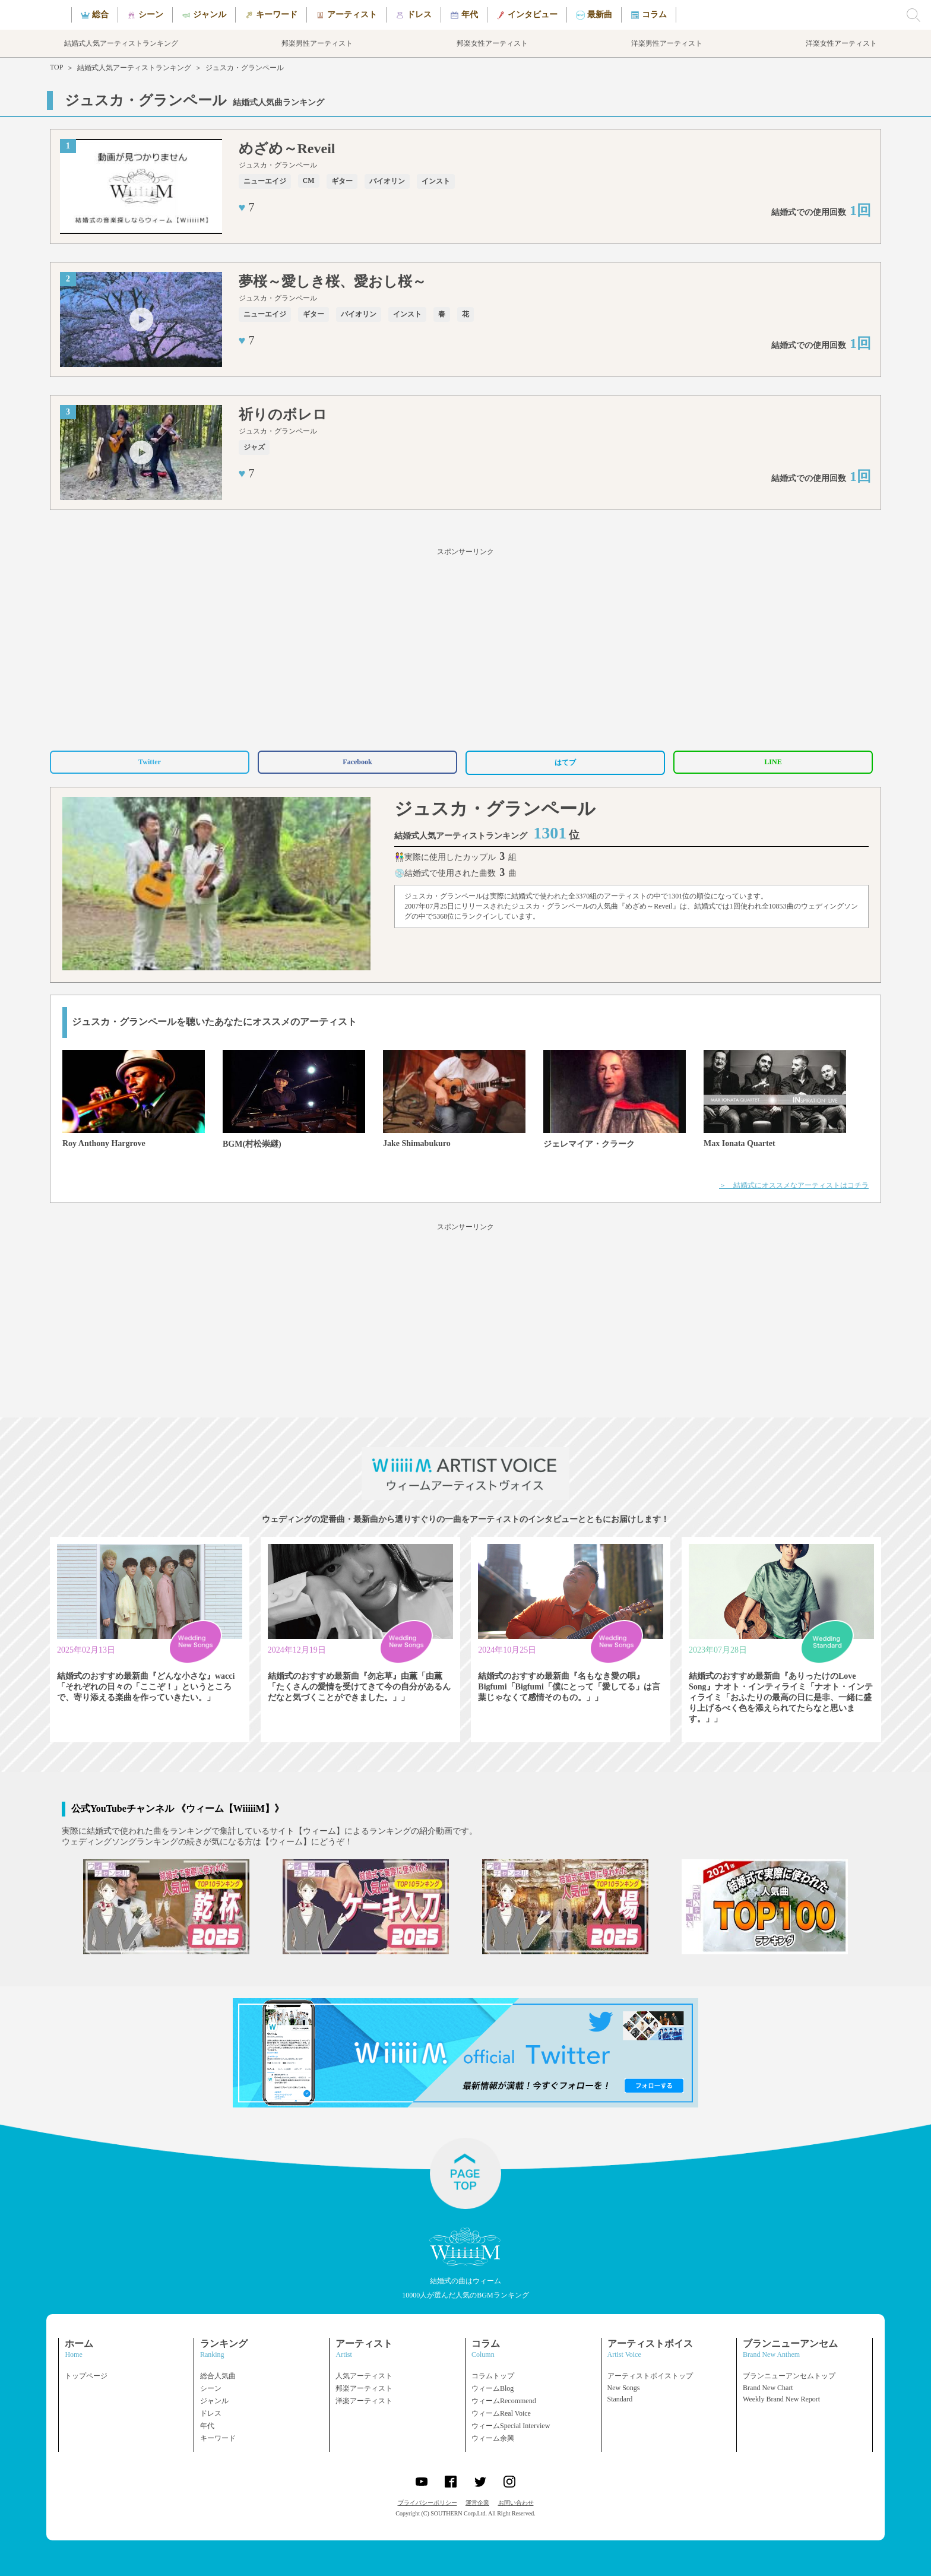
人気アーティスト (363, 2376)
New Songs (623, 2388)
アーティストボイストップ (650, 2376)
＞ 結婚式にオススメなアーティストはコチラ (794, 1185)
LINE (772, 762)
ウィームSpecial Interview (510, 2426)
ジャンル (214, 2401)
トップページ (86, 2376)
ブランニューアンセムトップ (789, 2376)
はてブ (565, 762)
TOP (56, 67)
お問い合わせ (516, 2502)
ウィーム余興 (492, 2438)
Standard (620, 2399)
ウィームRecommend (503, 2401)
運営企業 (477, 2502)
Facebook (357, 762)
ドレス (210, 2413)
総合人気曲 (218, 2376)
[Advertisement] (465, 647)
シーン (210, 2388)
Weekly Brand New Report (781, 2399)
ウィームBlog (492, 2388)
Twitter (149, 762)
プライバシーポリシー (427, 2502)
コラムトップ (492, 2376)
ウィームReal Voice (501, 2413)
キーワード (218, 2438)
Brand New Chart (768, 2388)
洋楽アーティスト (363, 2401)
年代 (207, 2426)
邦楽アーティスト (363, 2388)
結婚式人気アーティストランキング (134, 68)
